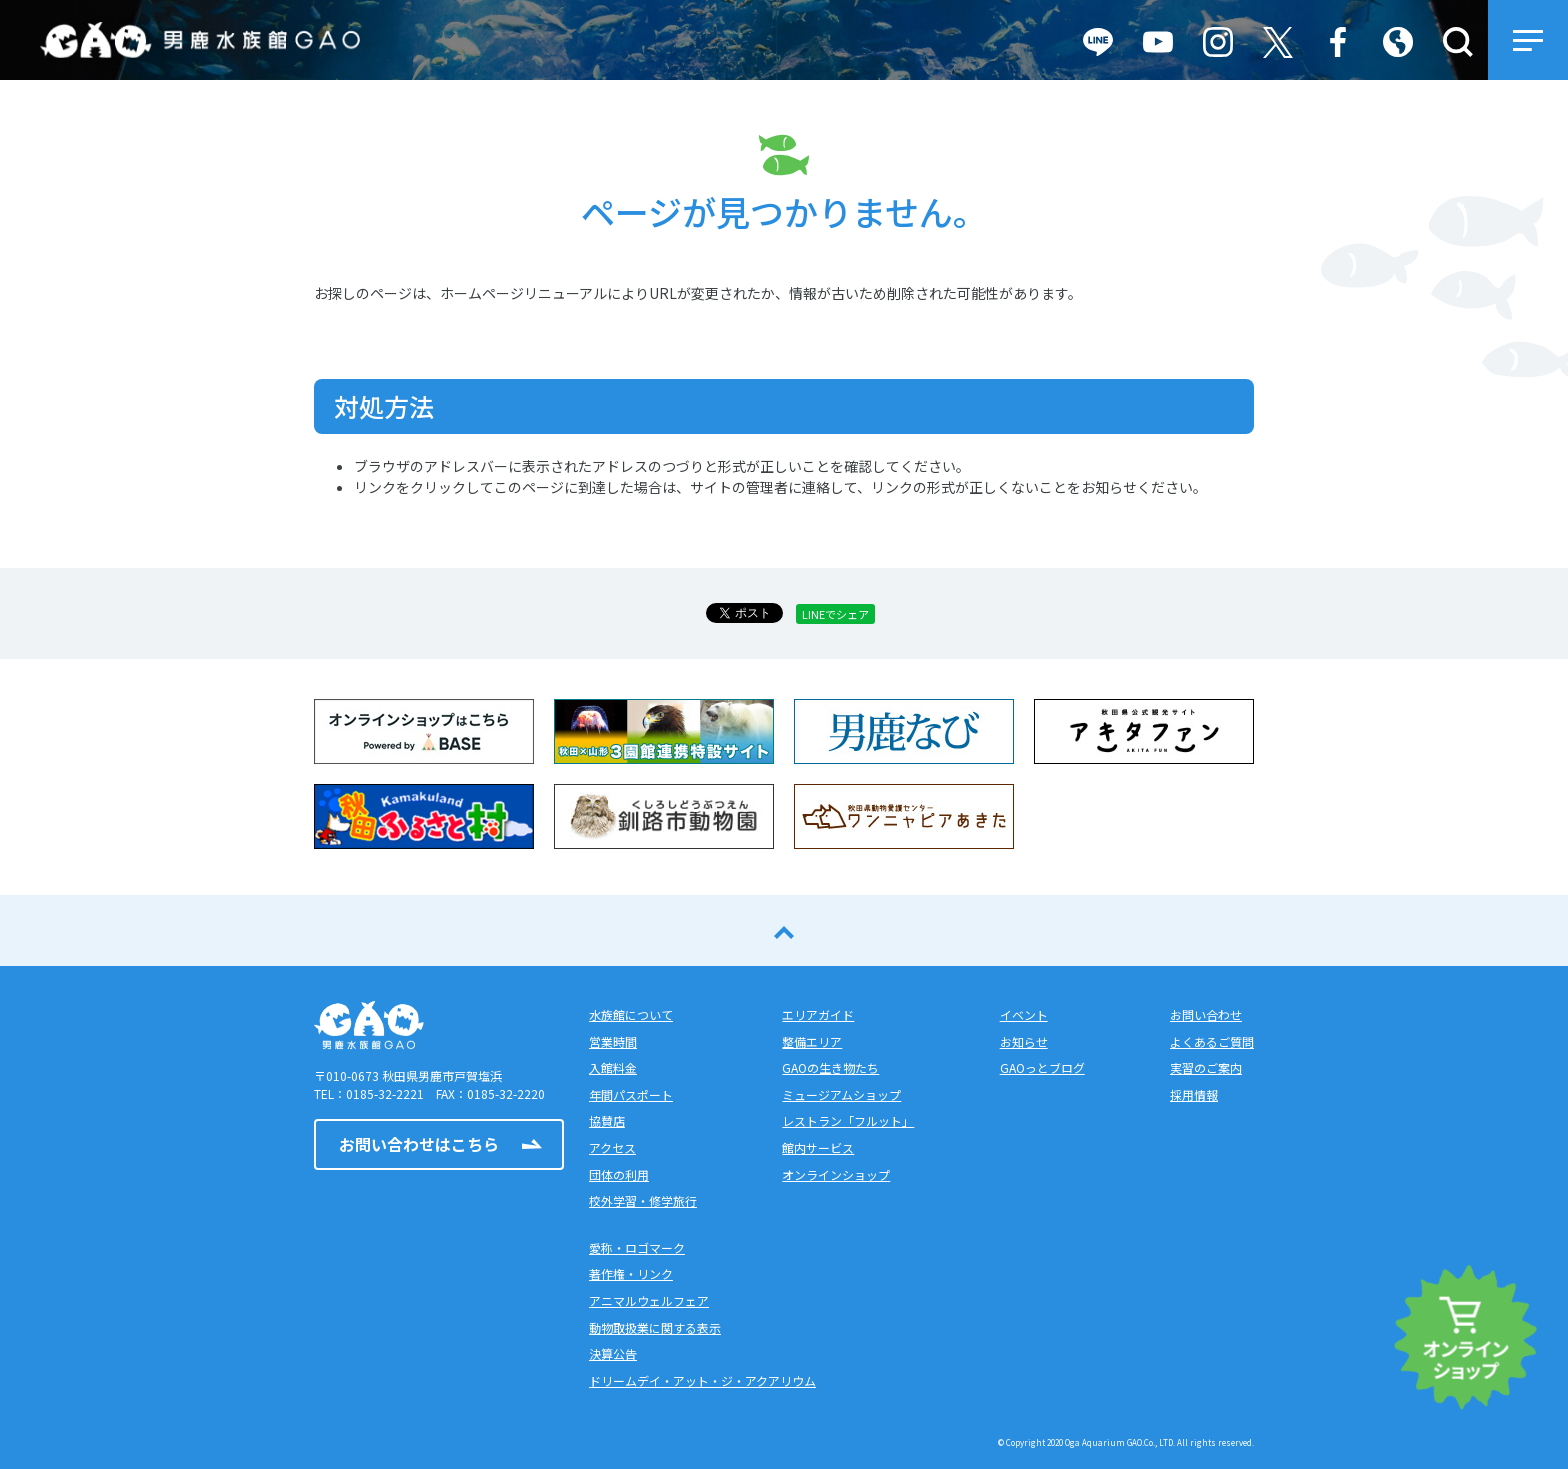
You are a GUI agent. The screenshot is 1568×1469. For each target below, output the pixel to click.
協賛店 (607, 1120)
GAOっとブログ (1042, 1067)
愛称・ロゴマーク (637, 1247)
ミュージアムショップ (841, 1094)
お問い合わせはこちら (419, 1144)
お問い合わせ (1206, 1014)
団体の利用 (619, 1174)
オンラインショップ (836, 1174)
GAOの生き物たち (830, 1067)
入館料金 (613, 1067)
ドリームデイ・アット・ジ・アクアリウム (702, 1380)
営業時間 (613, 1041)
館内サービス (818, 1147)
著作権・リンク (631, 1273)
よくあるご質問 (1212, 1041)
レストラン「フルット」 (848, 1120)
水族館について (631, 1014)
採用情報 (1194, 1094)
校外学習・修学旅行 (643, 1200)
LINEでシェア (835, 614)
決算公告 (613, 1353)
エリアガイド (818, 1014)
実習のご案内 (1206, 1067)
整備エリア (812, 1041)
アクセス (612, 1147)
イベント (1024, 1014)
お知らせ (1024, 1041)
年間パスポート (631, 1094)
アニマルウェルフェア (649, 1300)
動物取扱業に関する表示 (655, 1327)
